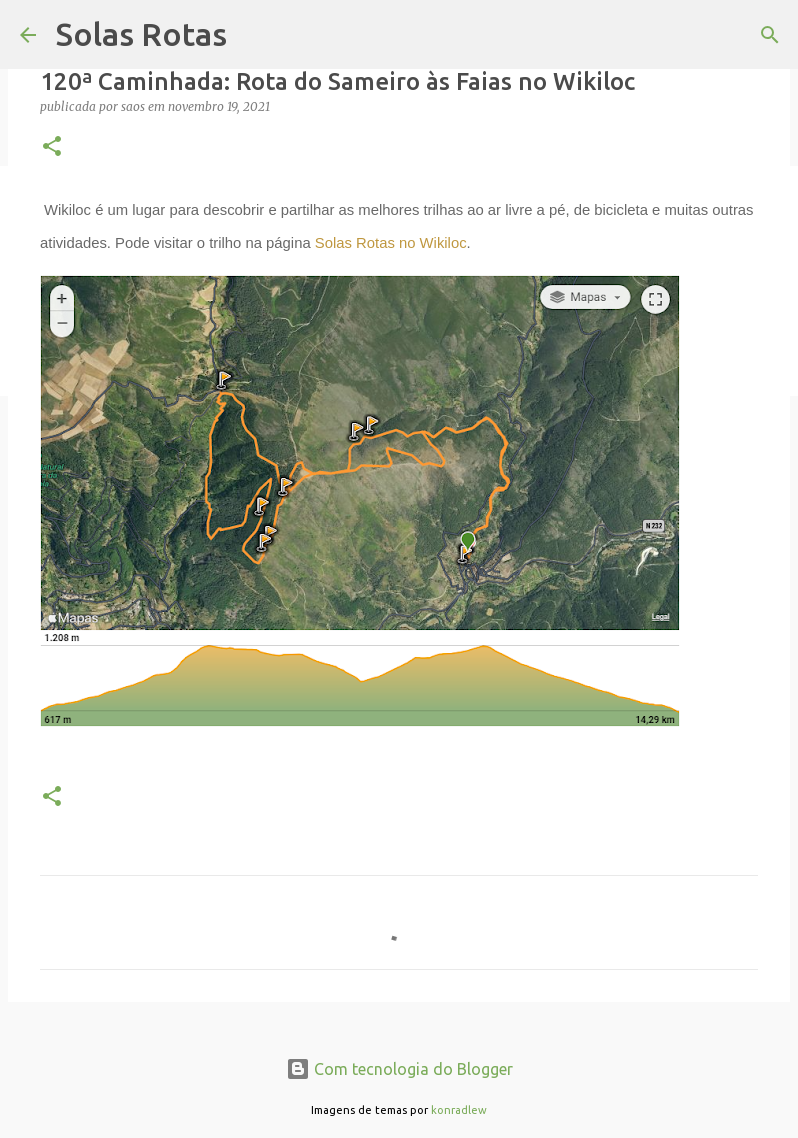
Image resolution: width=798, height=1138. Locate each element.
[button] (52, 147)
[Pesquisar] (770, 35)
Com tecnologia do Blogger (399, 1069)
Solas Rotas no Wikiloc (391, 243)
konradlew (459, 1110)
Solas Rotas (141, 34)
